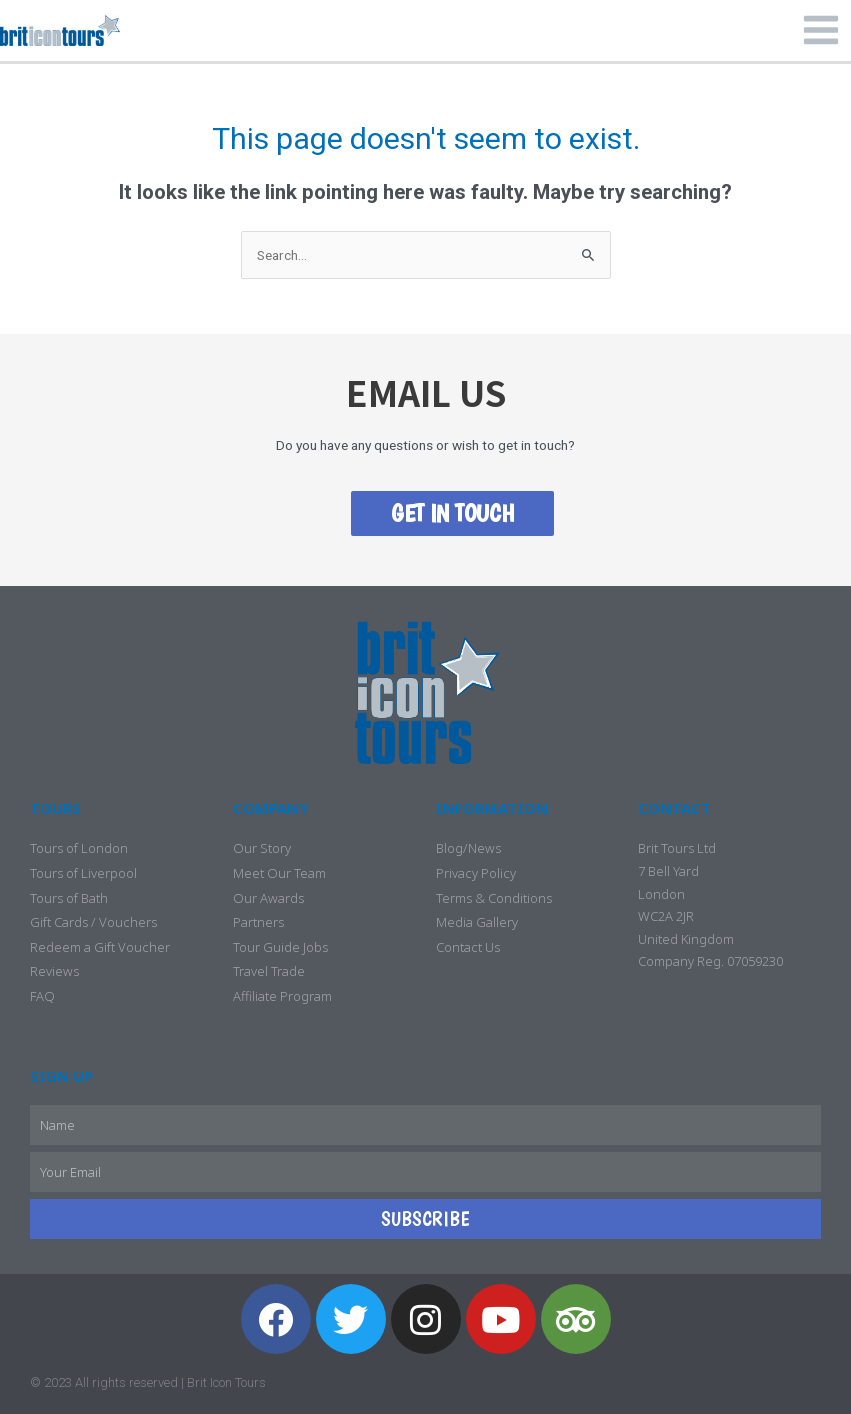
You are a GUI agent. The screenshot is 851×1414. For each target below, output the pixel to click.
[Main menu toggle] (821, 30)
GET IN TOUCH (452, 513)
